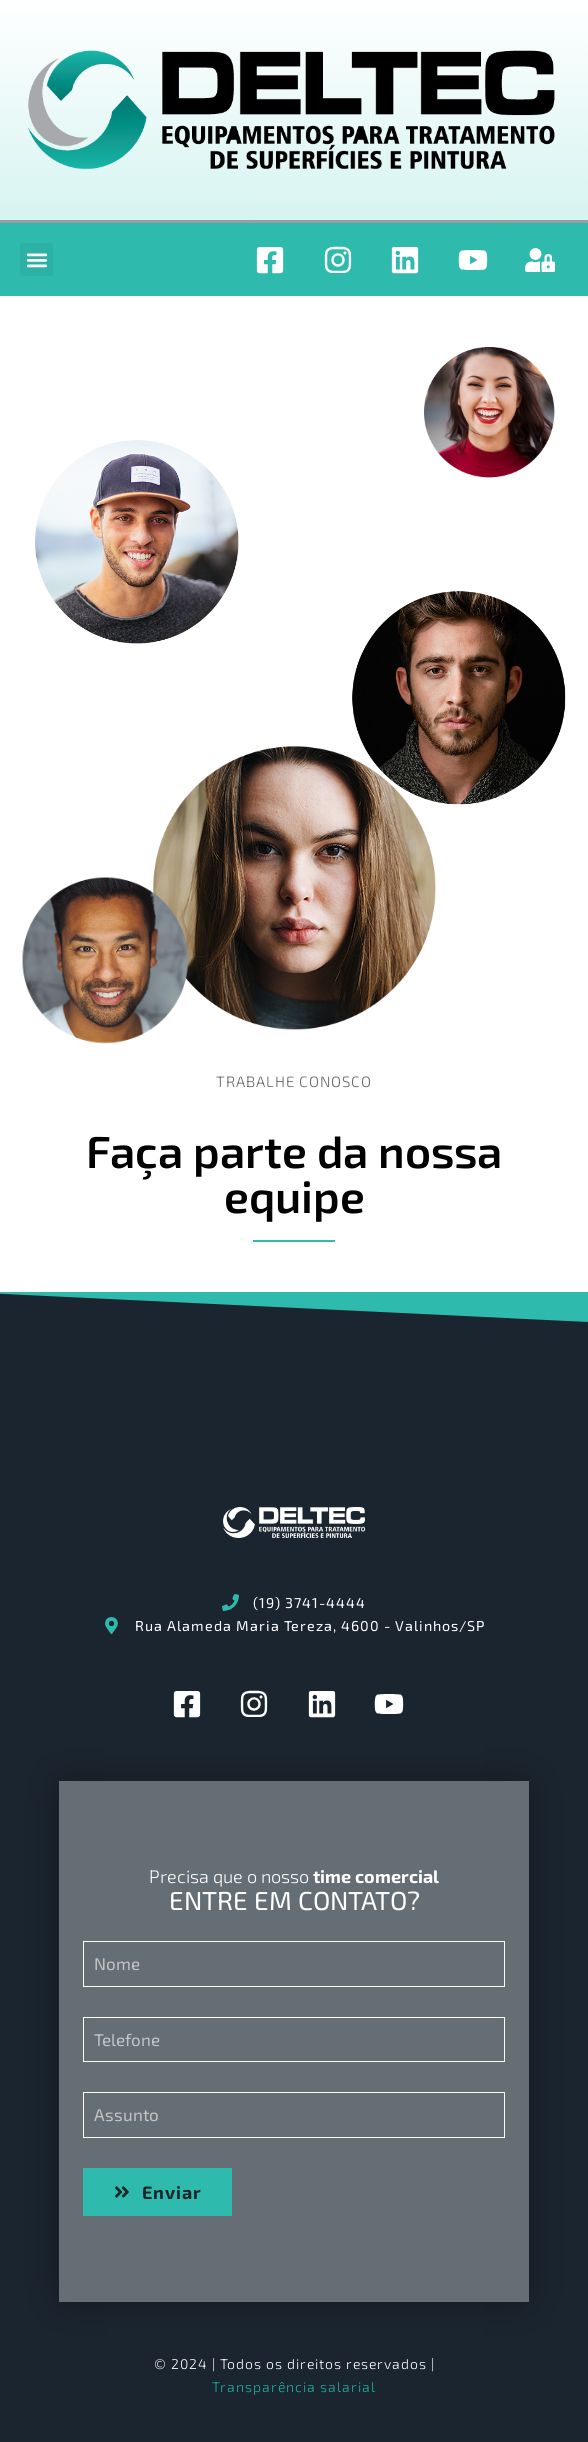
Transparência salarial (294, 2386)
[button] (36, 259)
